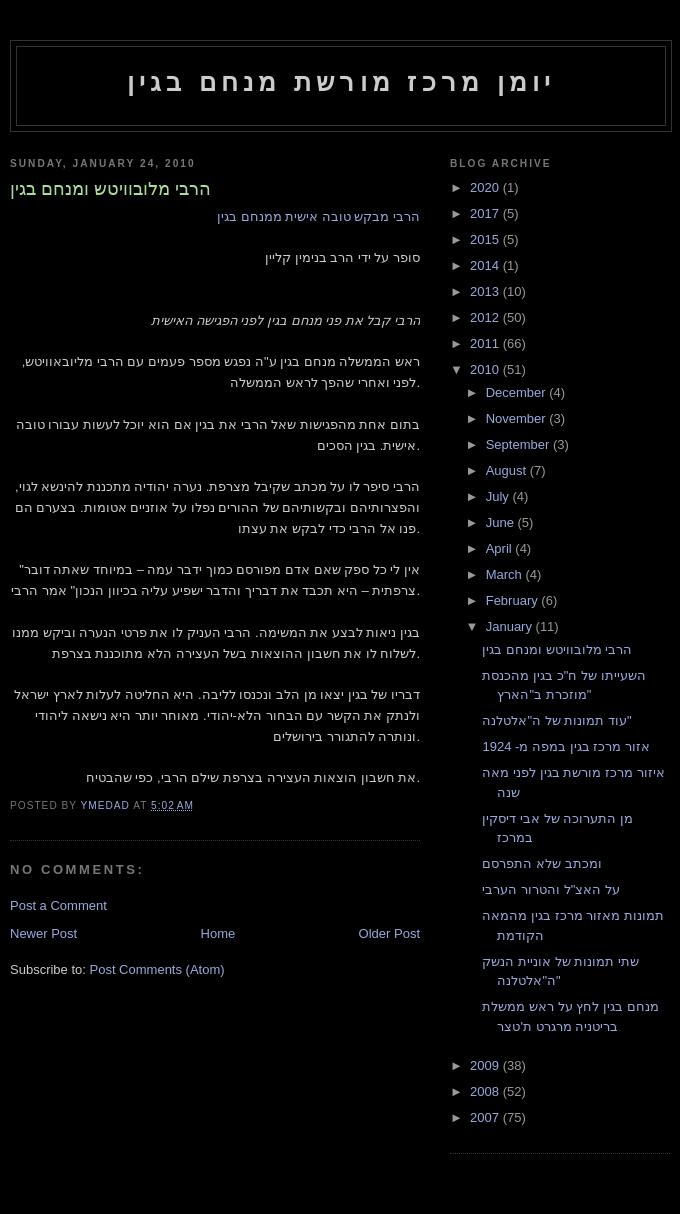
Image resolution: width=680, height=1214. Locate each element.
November (518, 418)
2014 (486, 265)
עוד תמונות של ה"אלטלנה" (556, 720)
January (511, 626)
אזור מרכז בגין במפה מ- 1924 (565, 746)
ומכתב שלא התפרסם (541, 863)
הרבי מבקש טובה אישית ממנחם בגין (318, 216)
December (518, 392)
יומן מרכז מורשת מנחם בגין (341, 82)
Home (218, 933)
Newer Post (43, 933)
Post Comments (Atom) (157, 969)
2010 (486, 369)
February (514, 600)
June (502, 522)
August (508, 470)
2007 (486, 1117)
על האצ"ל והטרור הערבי (550, 889)
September (519, 444)
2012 (486, 317)
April (501, 548)
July (499, 496)
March (506, 574)
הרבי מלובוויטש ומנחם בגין (557, 649)
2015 (486, 239)
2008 (486, 1091)
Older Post (389, 933)
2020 (486, 187)
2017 (486, 213)
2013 (486, 291)
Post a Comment (58, 905)
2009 (486, 1065)
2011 (486, 343)
